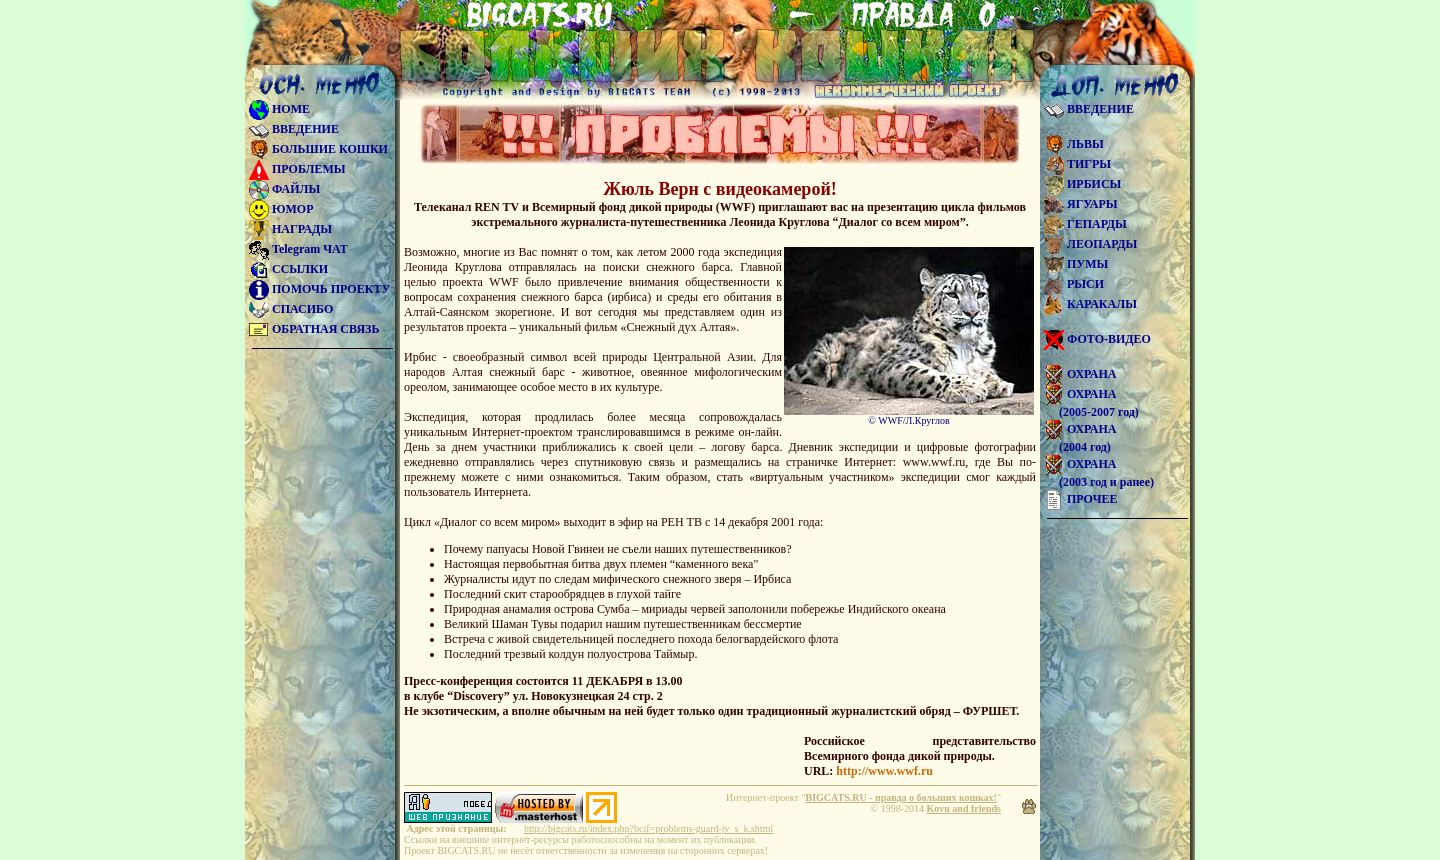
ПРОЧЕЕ (1080, 499)
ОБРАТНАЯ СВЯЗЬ (314, 329)
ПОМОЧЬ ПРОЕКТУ (319, 289)
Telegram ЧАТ (298, 249)
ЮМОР (281, 209)
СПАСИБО (291, 309)
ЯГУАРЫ (1081, 204)
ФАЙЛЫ (284, 189)
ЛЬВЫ (1074, 144)
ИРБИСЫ (1082, 184)
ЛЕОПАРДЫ (1090, 244)
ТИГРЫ (1077, 164)
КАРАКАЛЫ (1090, 304)
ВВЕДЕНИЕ (294, 129)
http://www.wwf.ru (884, 771)
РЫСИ (1074, 284)
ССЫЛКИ (288, 269)
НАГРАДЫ (290, 229)
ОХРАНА (1080, 374)
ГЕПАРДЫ (1085, 224)
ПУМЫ (1076, 264)
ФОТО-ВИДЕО (1097, 339)
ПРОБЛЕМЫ (297, 169)
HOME (279, 109)
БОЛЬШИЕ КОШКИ (318, 149)
